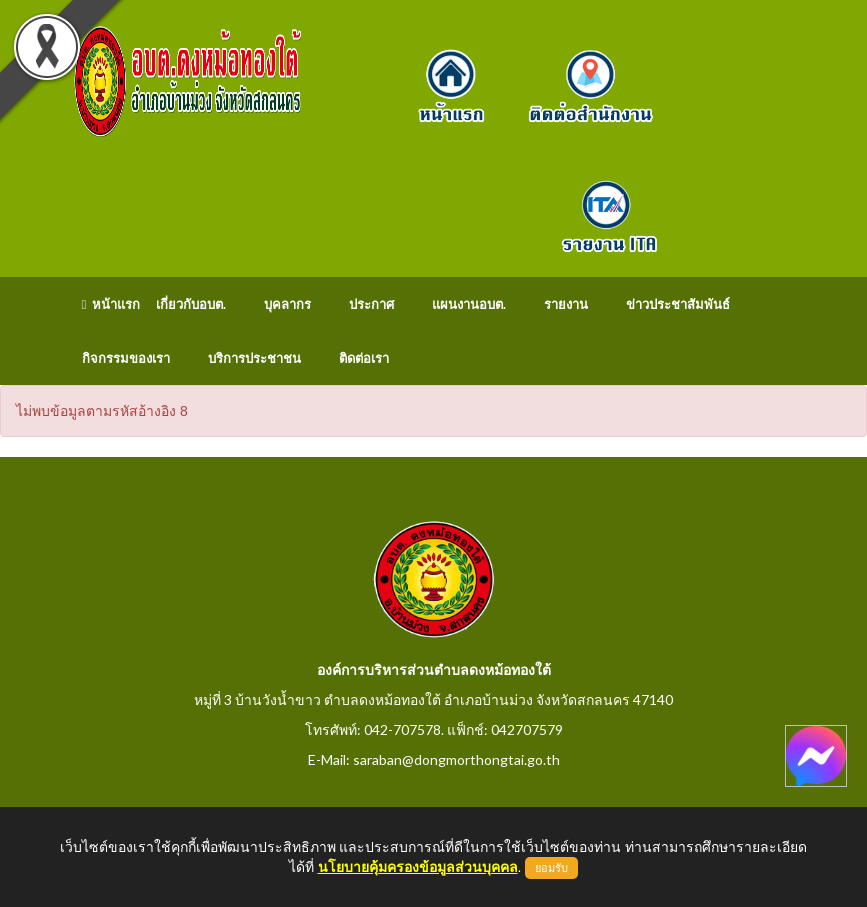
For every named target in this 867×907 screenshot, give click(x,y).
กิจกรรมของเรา (126, 358)
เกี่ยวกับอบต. (191, 304)
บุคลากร (287, 304)
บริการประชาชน (254, 358)
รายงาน (566, 304)
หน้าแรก (111, 304)
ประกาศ (371, 304)
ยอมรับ (551, 868)
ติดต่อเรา (364, 358)
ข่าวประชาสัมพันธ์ (678, 304)
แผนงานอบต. (469, 304)
